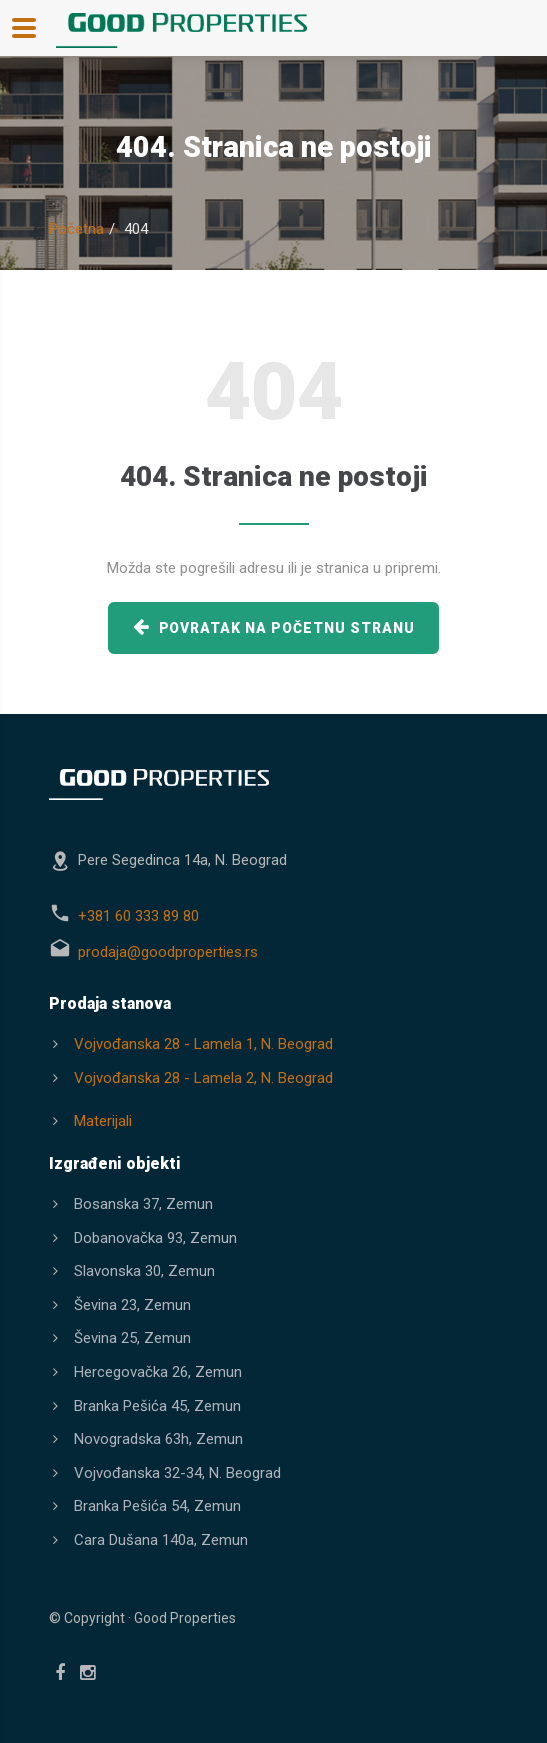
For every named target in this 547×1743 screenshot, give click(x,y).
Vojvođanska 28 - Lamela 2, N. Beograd (203, 1078)
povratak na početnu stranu (274, 626)
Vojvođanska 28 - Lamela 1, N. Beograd (203, 1044)
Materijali (103, 1121)
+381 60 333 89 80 (138, 916)
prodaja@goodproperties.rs (168, 952)
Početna (76, 229)
